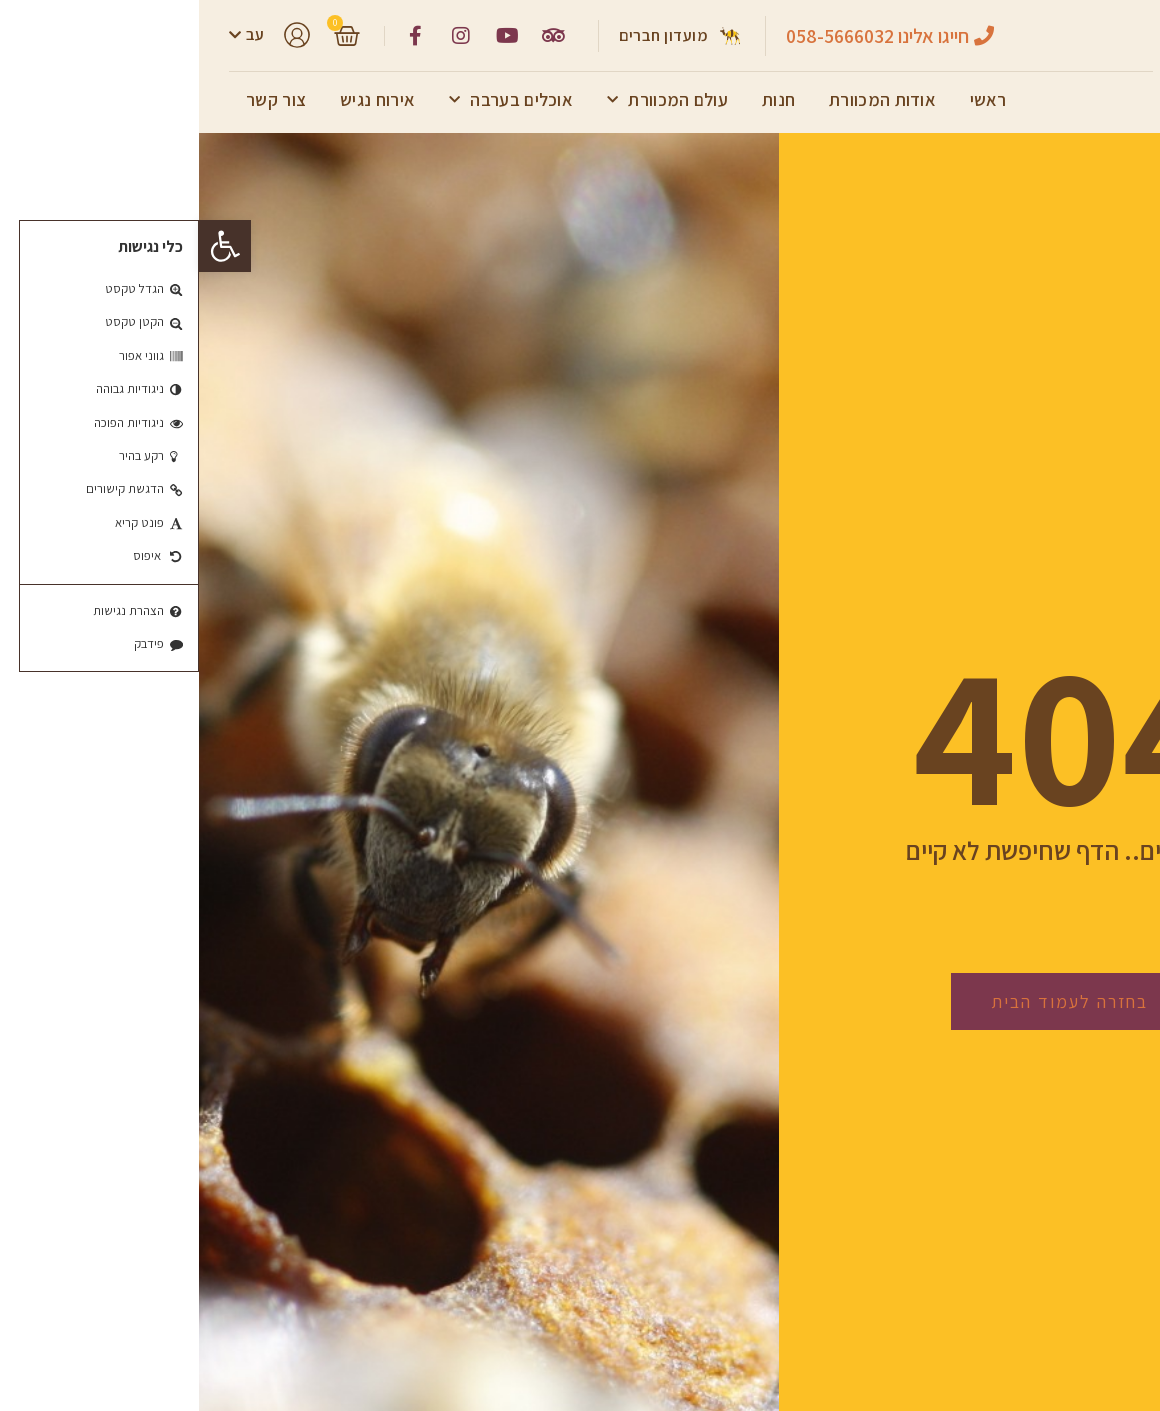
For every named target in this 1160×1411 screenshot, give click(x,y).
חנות (579, 99)
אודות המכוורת (683, 99)
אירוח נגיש (178, 99)
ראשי (789, 99)
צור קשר (77, 99)
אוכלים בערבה (312, 100)
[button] (26, 246)
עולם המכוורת (468, 100)
